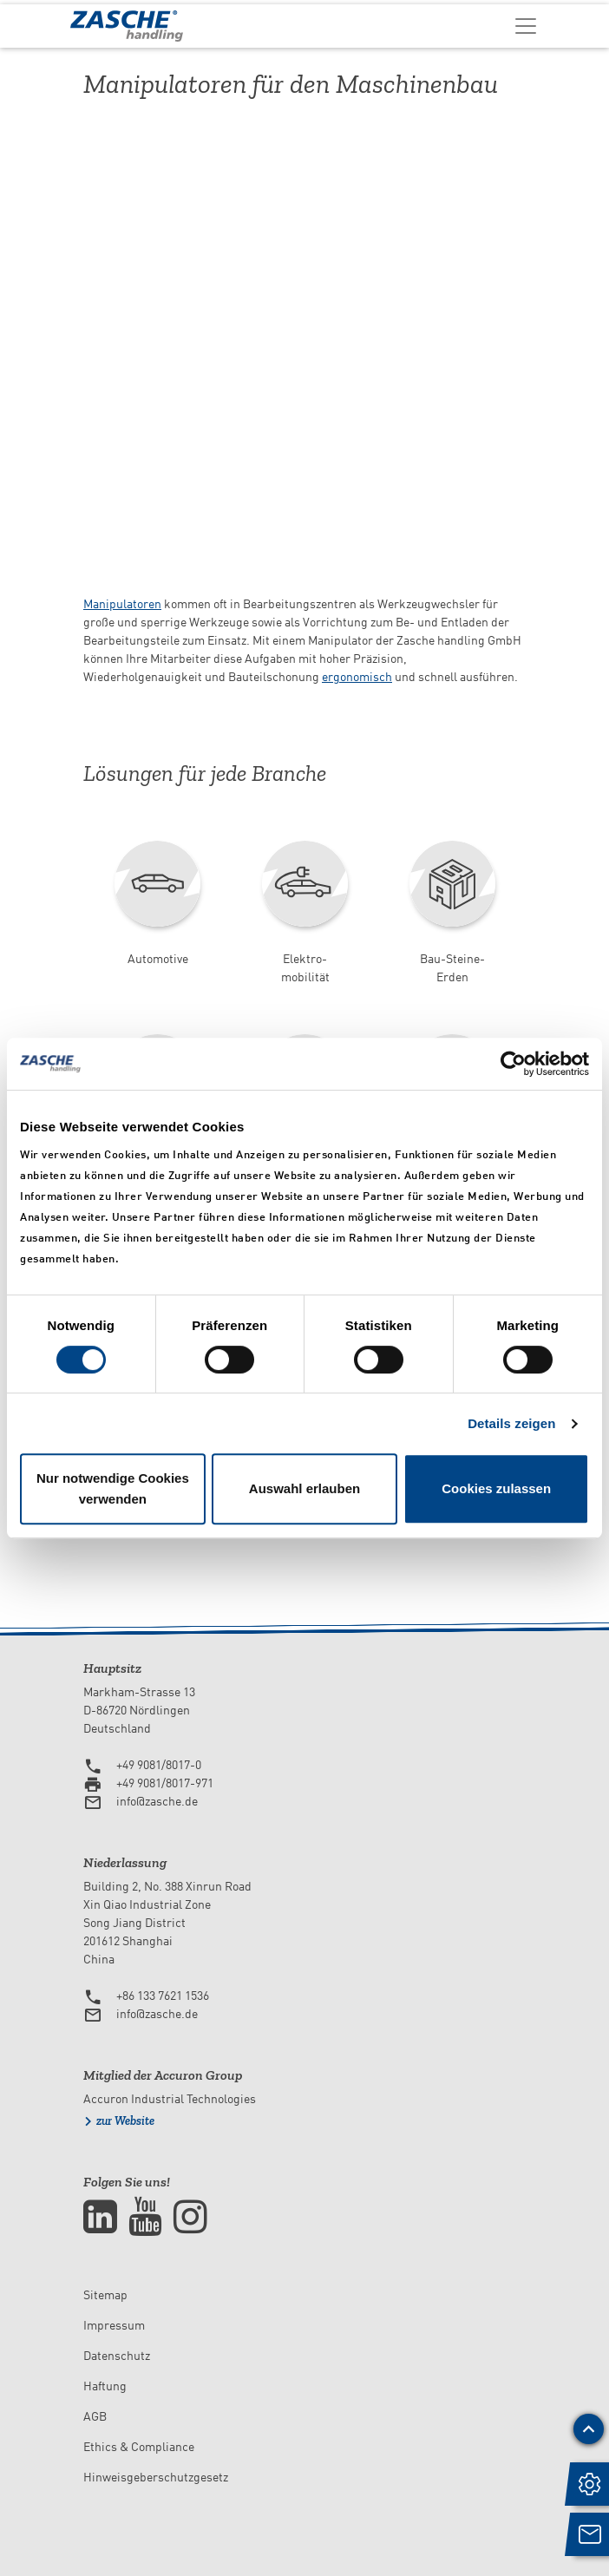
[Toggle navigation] (526, 24)
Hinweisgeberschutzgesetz (155, 2477)
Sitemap (105, 2295)
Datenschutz (116, 2355)
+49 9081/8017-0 (158, 1765)
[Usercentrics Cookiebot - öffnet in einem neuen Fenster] (513, 1064)
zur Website (125, 2121)
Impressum (114, 2325)
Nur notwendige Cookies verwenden (112, 1488)
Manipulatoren (122, 604)
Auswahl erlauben (304, 1488)
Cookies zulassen (496, 1488)
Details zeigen (511, 1423)
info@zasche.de (157, 1801)
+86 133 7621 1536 (162, 1995)
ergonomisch (357, 677)
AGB (95, 2416)
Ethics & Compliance (138, 2447)
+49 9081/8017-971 (164, 1783)
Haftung (105, 2386)
